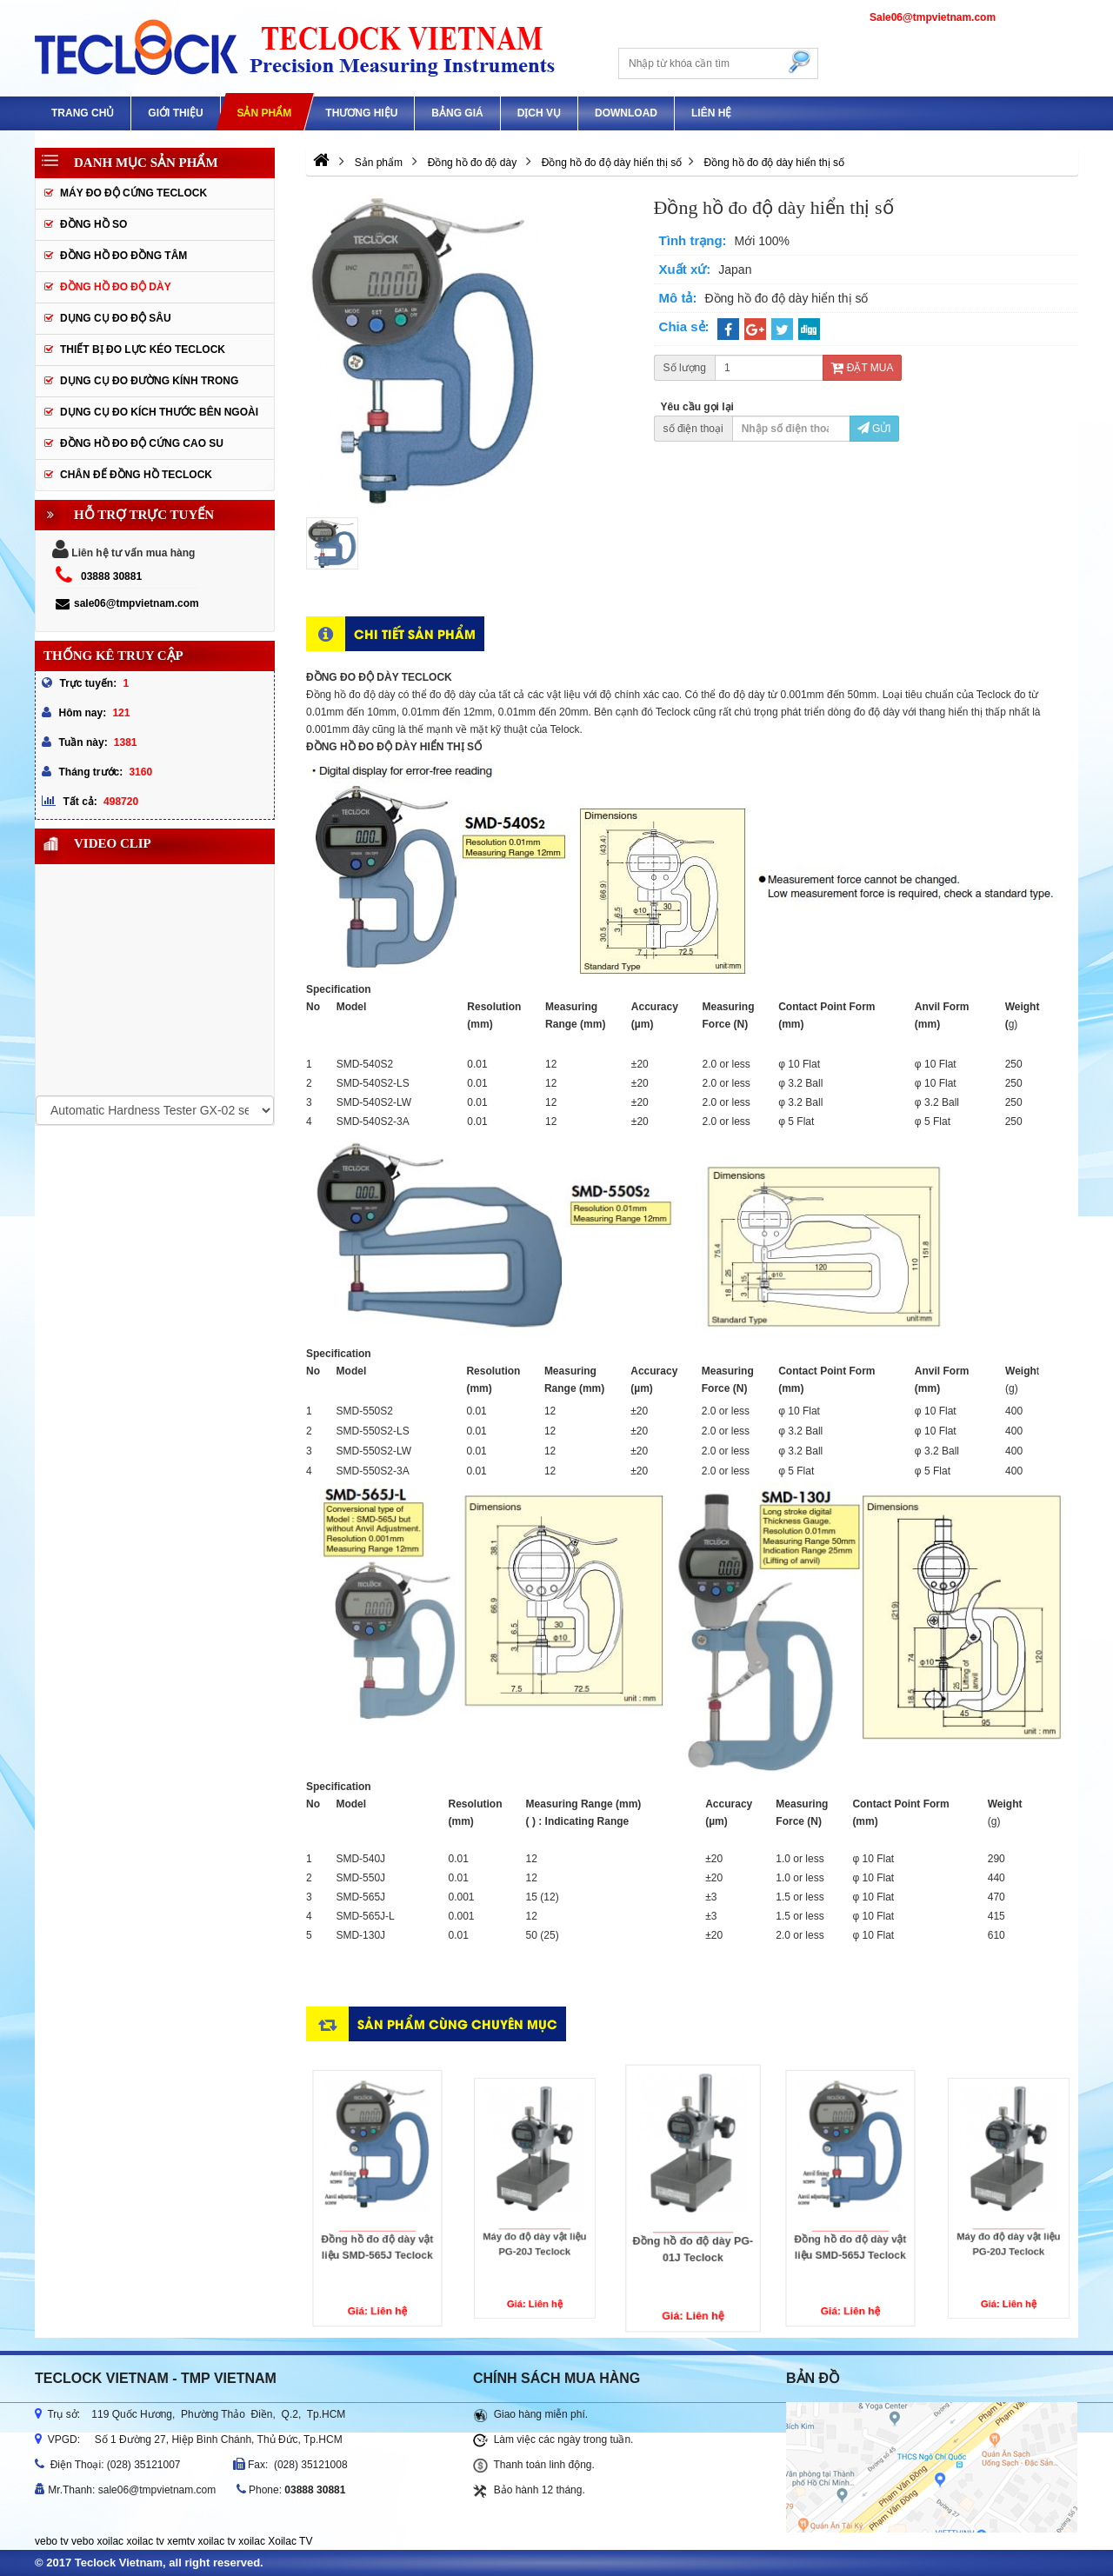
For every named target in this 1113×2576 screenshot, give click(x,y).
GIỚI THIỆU (175, 113)
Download (626, 113)
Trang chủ (82, 113)
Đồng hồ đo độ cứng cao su (141, 443)
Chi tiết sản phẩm (415, 633)
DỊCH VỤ (539, 113)
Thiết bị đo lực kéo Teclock (142, 349)
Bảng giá (457, 113)
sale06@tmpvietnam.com (127, 603)
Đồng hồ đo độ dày (115, 287)
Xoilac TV (290, 2541)
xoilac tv (144, 2541)
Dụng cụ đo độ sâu (115, 318)
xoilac (110, 2541)
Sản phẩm (264, 113)
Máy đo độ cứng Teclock (133, 193)
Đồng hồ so (93, 224)
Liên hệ (711, 113)
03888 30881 (111, 576)
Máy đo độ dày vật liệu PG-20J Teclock (535, 2215)
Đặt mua (861, 368)
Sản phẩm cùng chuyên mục (457, 2023)
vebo (82, 2541)
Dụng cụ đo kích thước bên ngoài (159, 412)
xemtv (181, 2541)
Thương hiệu (361, 113)
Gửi (874, 429)
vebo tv (52, 2541)
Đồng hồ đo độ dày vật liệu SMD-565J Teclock (376, 2221)
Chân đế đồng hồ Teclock (136, 475)
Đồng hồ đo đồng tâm (123, 256)
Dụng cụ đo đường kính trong (149, 381)
